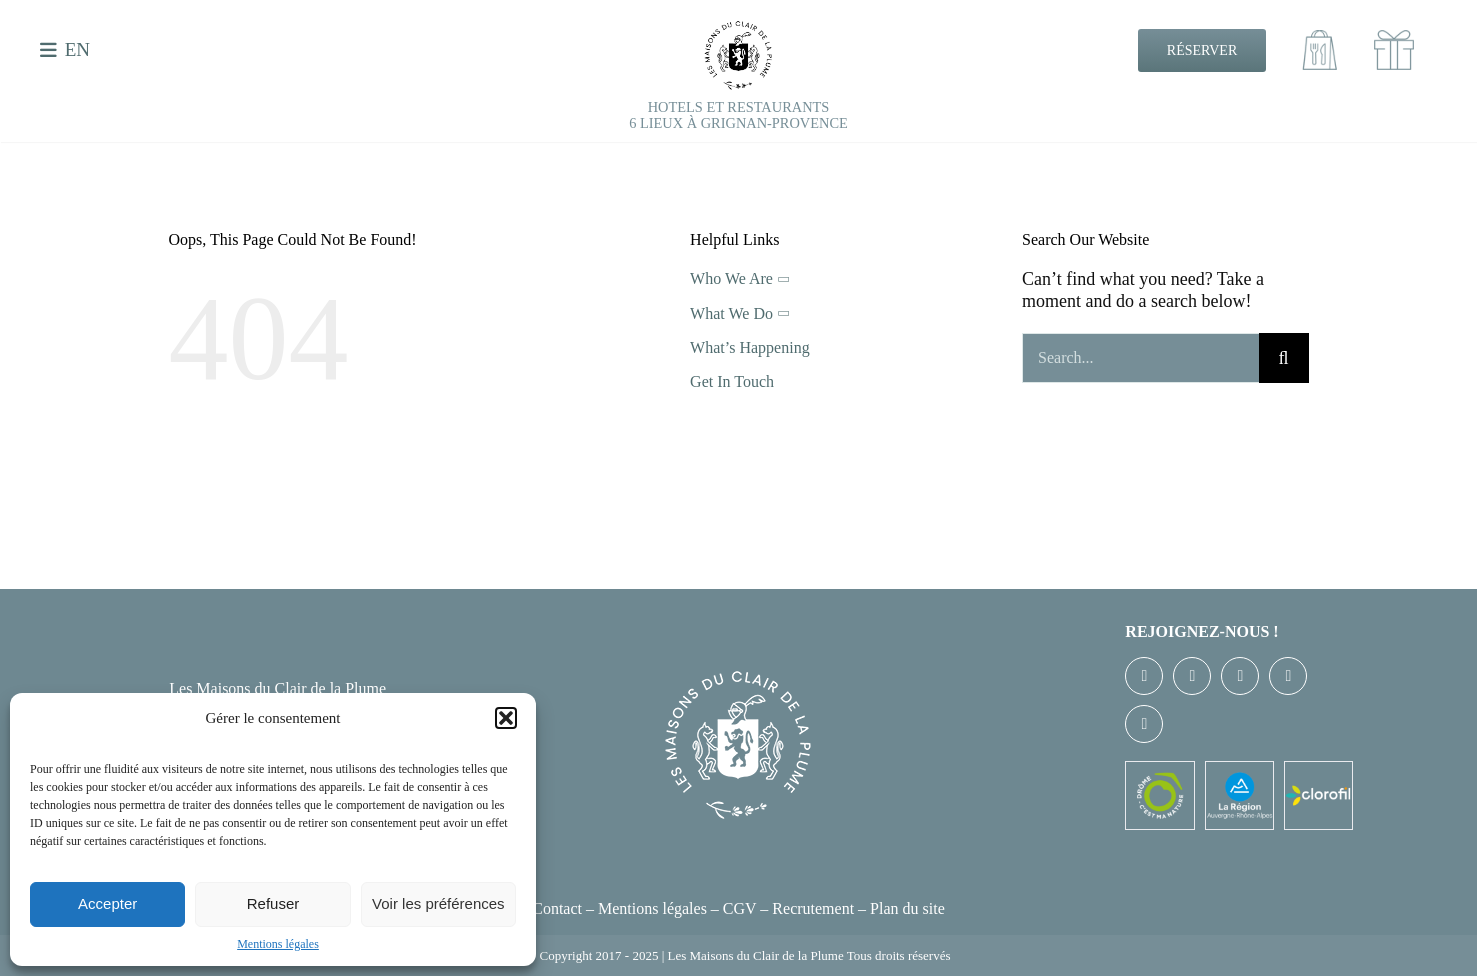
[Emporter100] (1320, 39)
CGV (740, 908)
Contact (557, 908)
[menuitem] (73, 50)
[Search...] (1140, 358)
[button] (506, 718)
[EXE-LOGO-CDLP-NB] (739, 29)
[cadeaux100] (1394, 39)
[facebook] (1144, 676)
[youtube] (1288, 676)
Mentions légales (278, 944)
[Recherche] (1284, 358)
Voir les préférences (438, 903)
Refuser (273, 903)
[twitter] (1192, 676)
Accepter (107, 903)
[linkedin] (1144, 724)
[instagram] (1240, 676)
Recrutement (813, 908)
